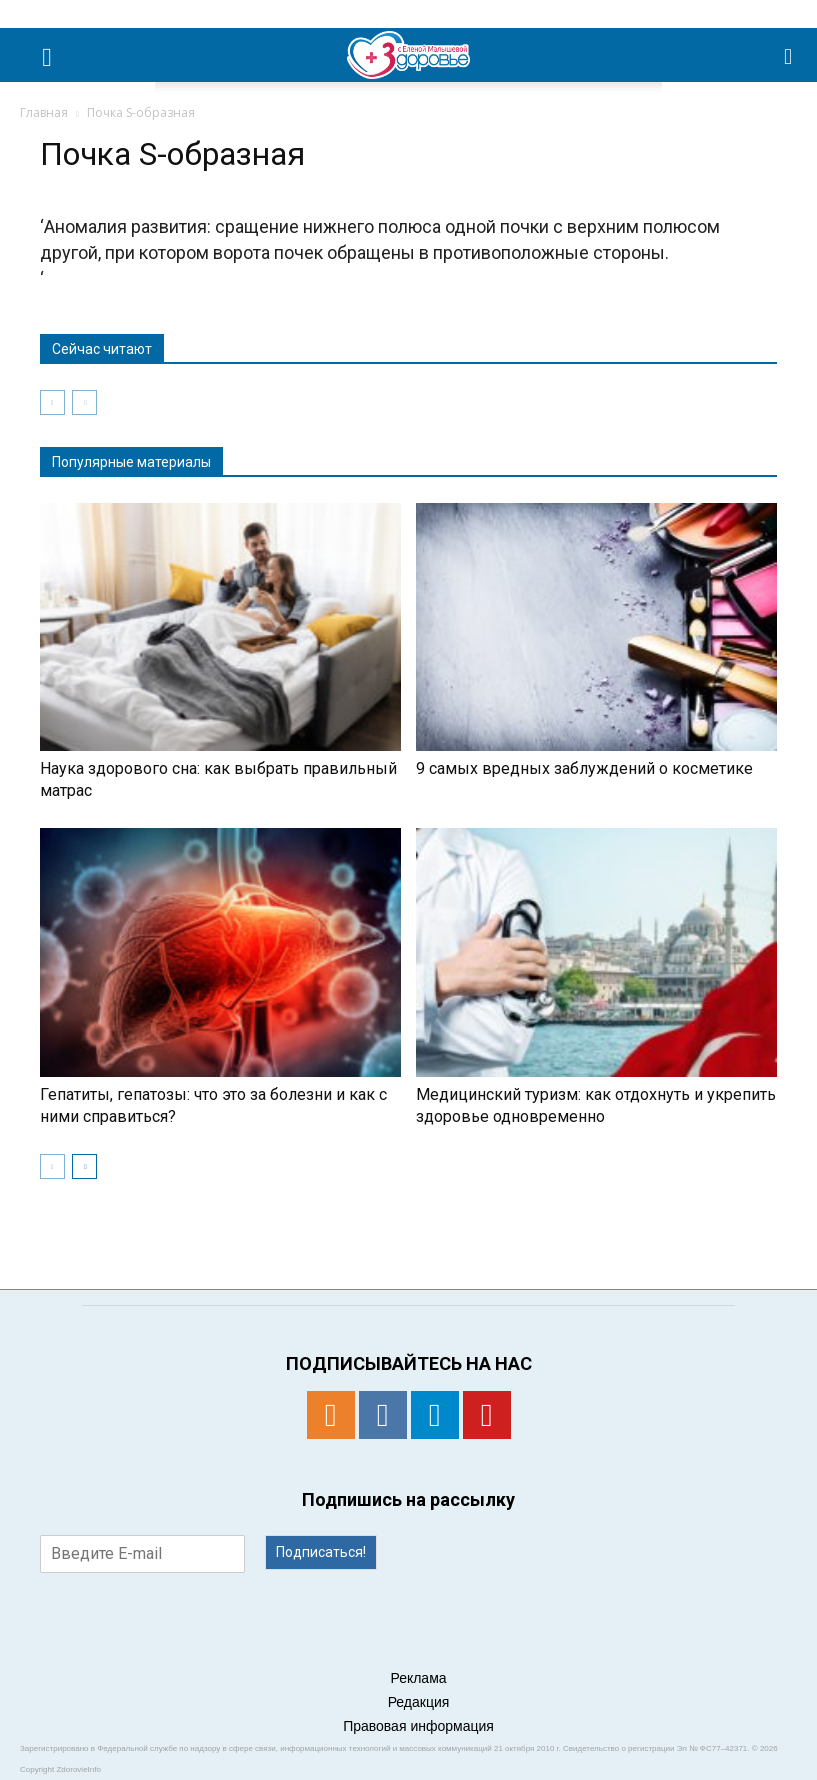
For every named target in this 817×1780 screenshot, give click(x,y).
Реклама (418, 1678)
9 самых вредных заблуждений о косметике (584, 768)
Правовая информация (418, 1726)
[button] (789, 55)
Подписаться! (321, 1552)
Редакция (419, 1702)
